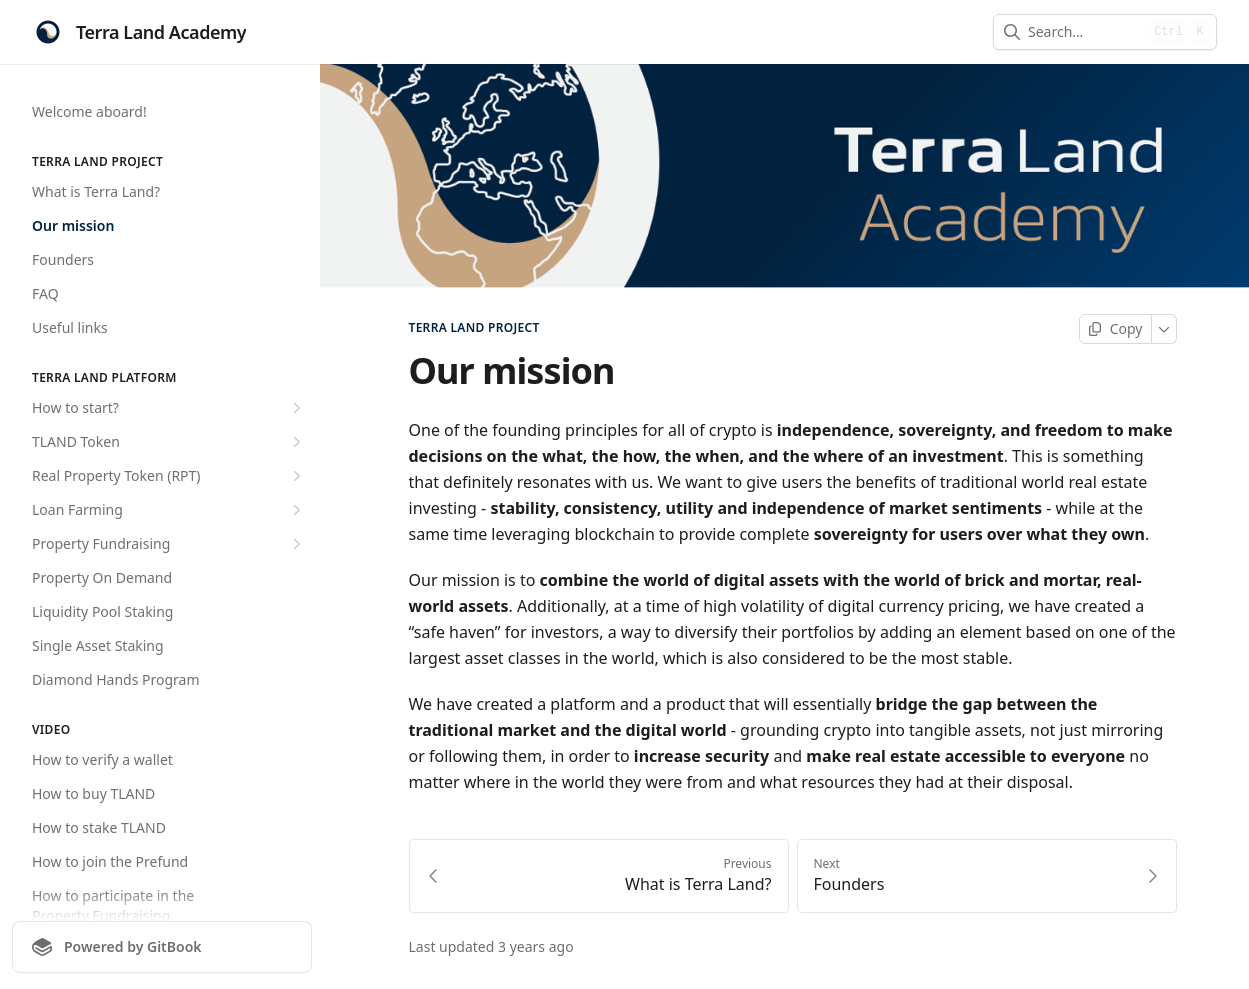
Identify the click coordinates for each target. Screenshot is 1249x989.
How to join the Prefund (110, 861)
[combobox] (1084, 32)
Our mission (73, 225)
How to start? (169, 408)
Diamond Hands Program (115, 679)
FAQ (45, 293)
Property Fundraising (169, 544)
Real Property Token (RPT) (169, 476)
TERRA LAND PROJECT (474, 328)
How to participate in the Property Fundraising (113, 905)
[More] (1164, 329)
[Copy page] (1115, 329)
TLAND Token (169, 442)
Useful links (70, 327)
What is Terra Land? (96, 191)
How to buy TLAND (93, 793)
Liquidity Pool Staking (102, 611)
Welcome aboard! (89, 111)
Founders (63, 259)
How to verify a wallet (102, 759)
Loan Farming (169, 510)
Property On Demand (102, 577)
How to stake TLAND (99, 827)
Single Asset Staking (98, 645)
